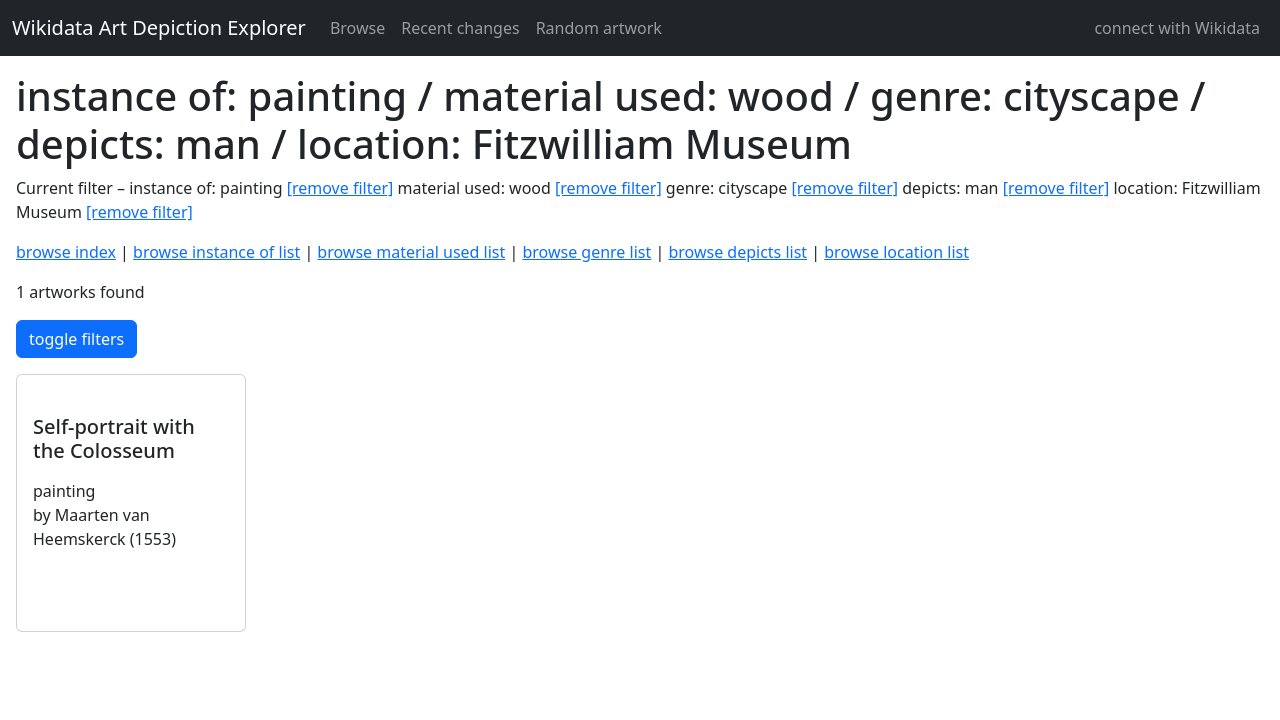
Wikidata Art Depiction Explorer (159, 27)
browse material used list (411, 252)
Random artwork (599, 28)
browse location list (896, 252)
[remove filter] (340, 188)
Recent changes (460, 28)
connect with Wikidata (1177, 28)
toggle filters (76, 339)
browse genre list (586, 252)
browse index (66, 252)
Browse (357, 28)
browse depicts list (737, 252)
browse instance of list (216, 252)
